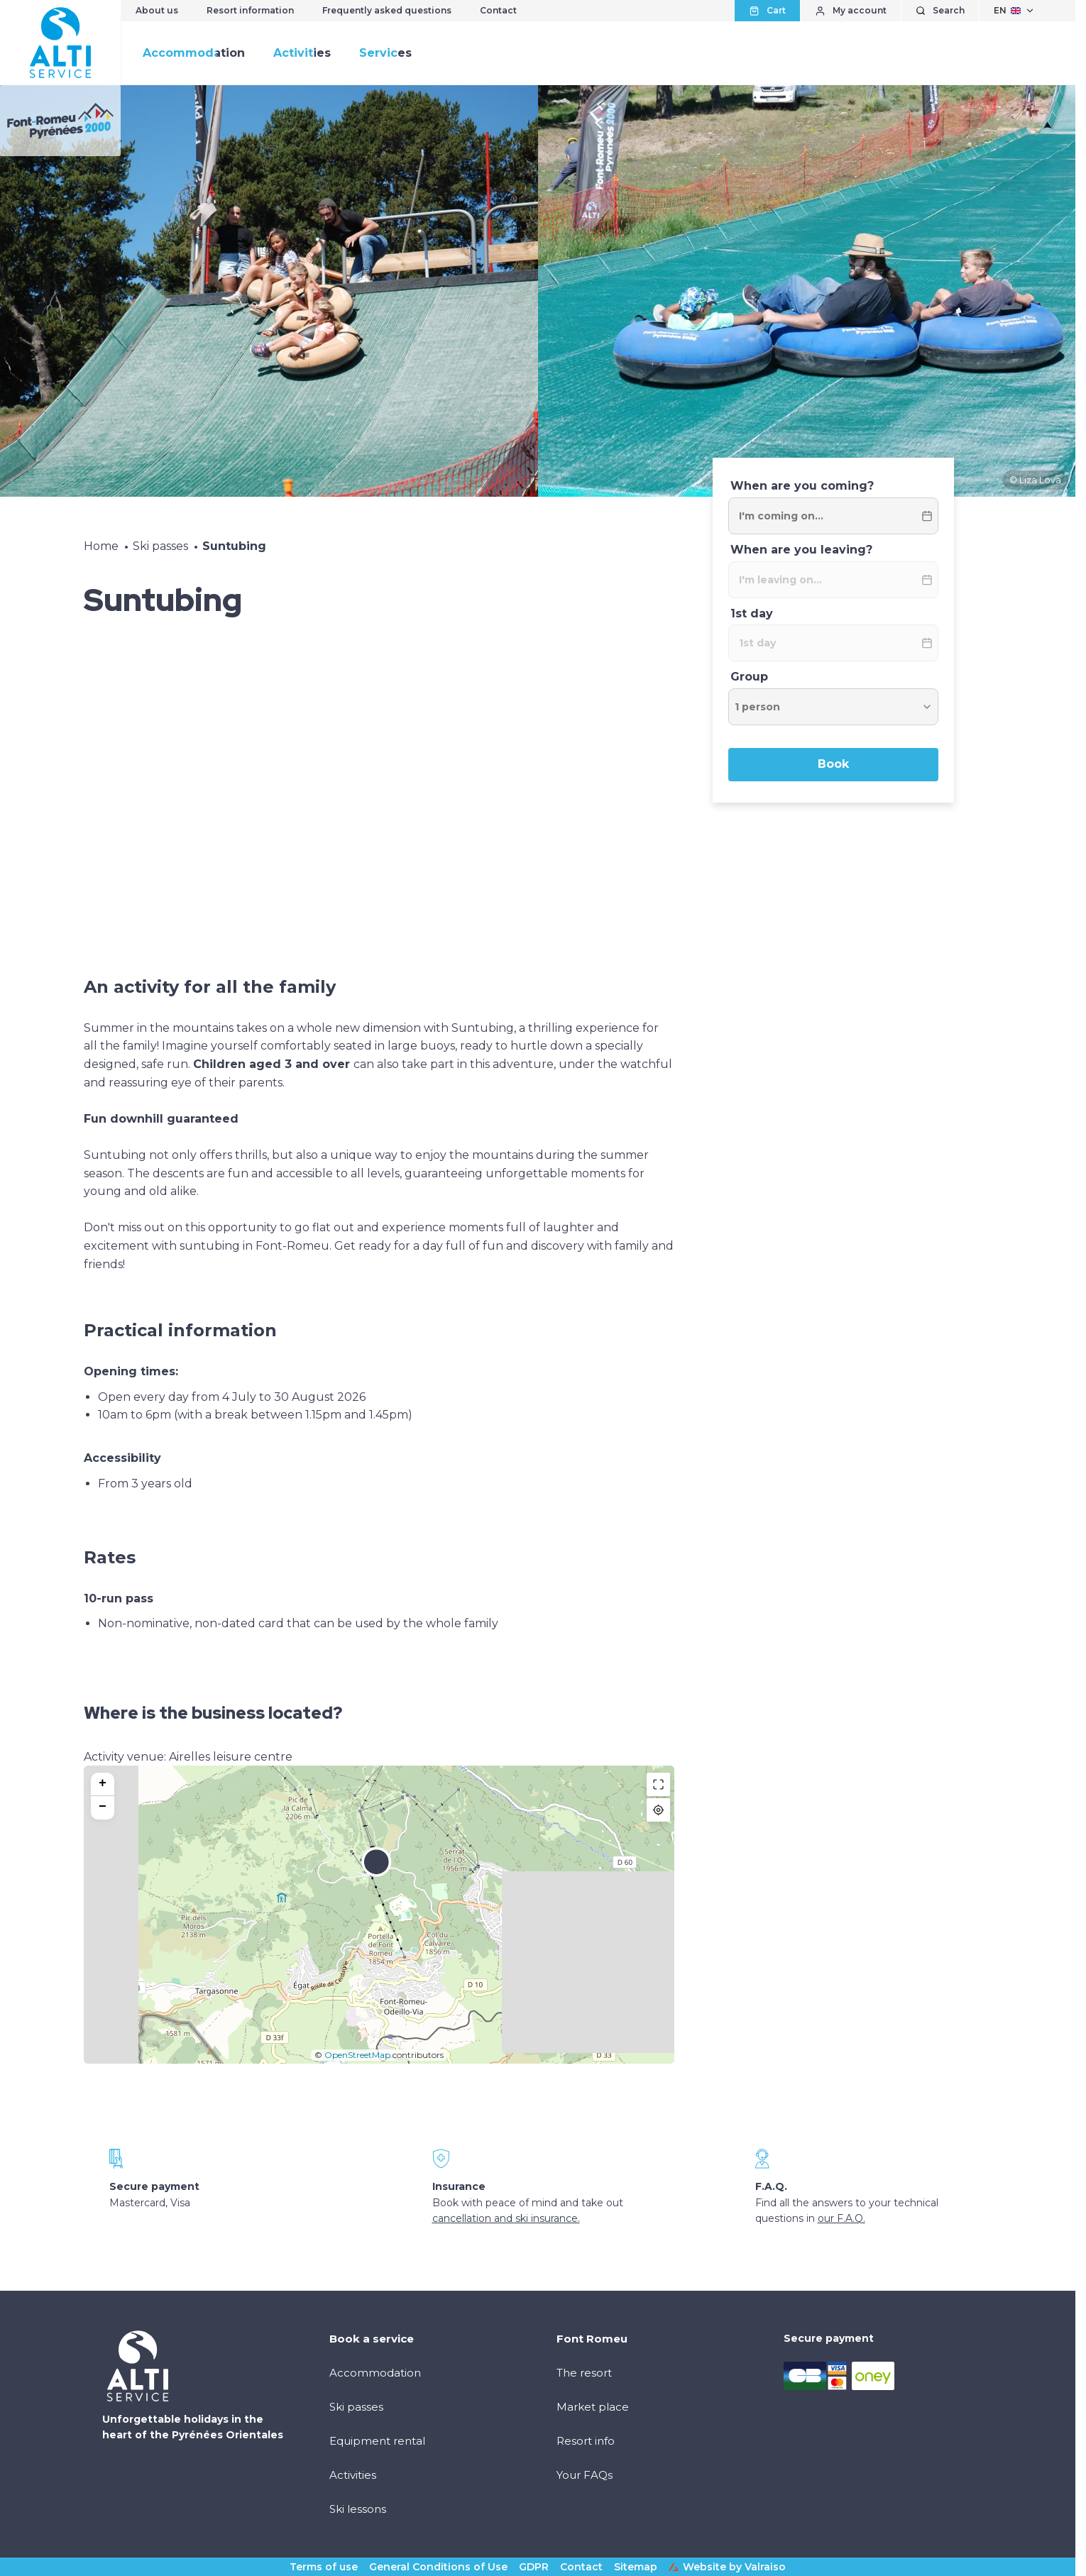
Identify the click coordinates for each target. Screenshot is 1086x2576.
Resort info (585, 2441)
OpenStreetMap (357, 2054)
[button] (376, 1870)
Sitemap (635, 2567)
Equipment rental (377, 2441)
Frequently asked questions (386, 10)
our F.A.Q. (841, 2218)
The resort (584, 2372)
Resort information (250, 10)
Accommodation (194, 53)
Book (833, 764)
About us (157, 10)
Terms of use (324, 2567)
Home (101, 546)
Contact (498, 10)
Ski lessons (357, 2509)
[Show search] (940, 11)
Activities (302, 53)
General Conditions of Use (438, 2567)
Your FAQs (584, 2475)
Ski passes (160, 546)
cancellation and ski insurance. (506, 2218)
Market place (592, 2406)
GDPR (534, 2567)
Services (385, 53)
